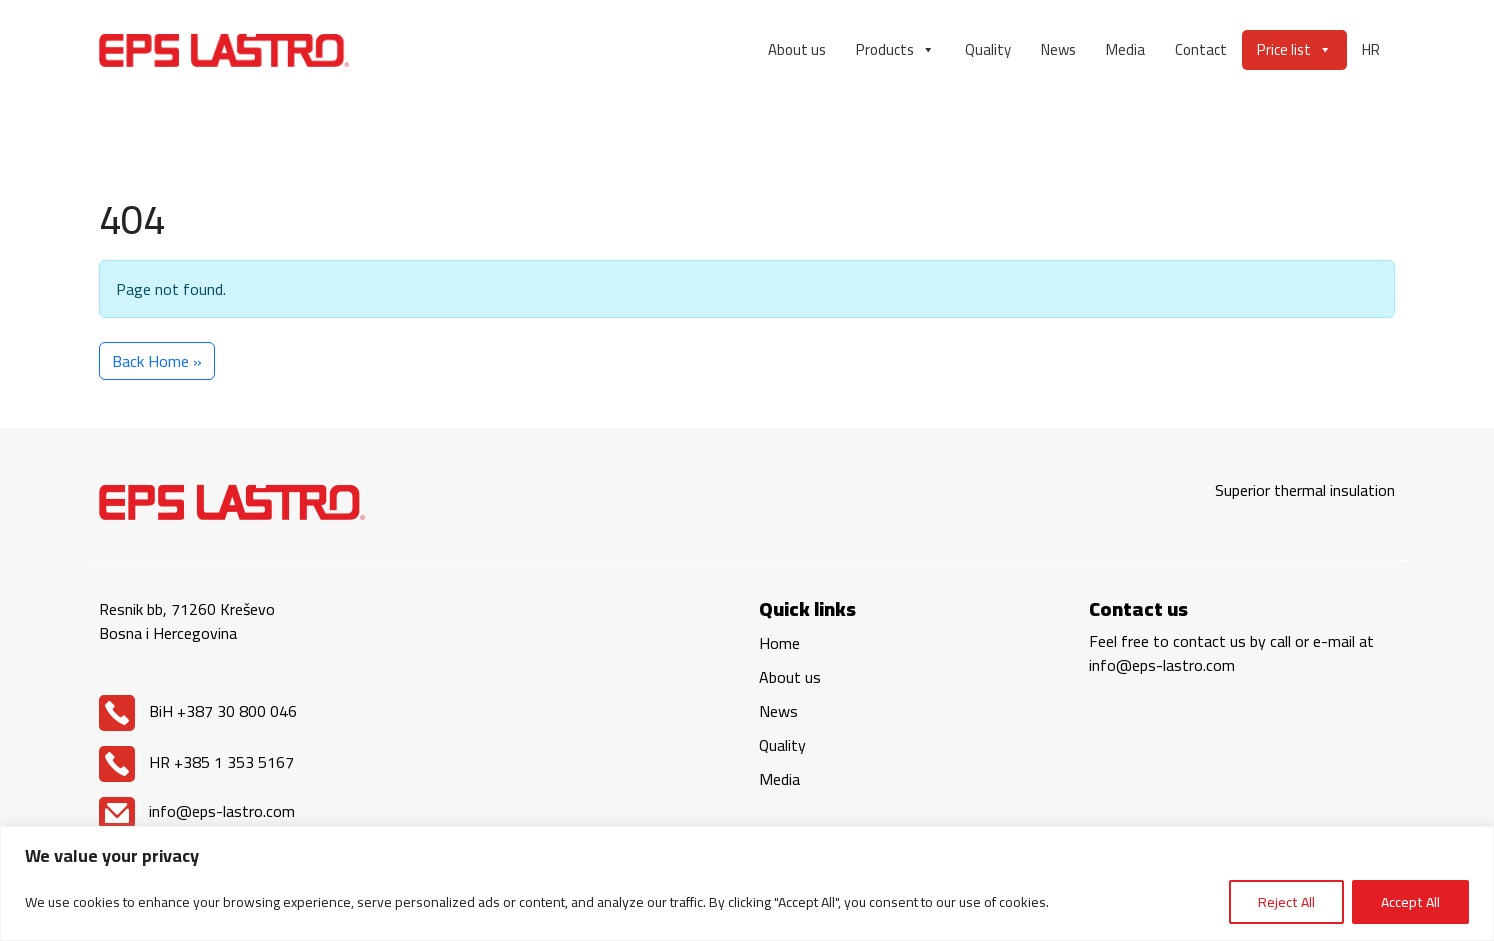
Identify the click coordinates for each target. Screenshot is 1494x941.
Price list (1294, 50)
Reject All (1286, 902)
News (1058, 49)
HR (1371, 49)
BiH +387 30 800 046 (198, 711)
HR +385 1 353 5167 (196, 762)
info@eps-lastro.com (197, 811)
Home (779, 643)
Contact (1201, 49)
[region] (747, 883)
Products (895, 50)
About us (797, 49)
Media (1125, 49)
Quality (988, 49)
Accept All (1410, 902)
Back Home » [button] (157, 361)
